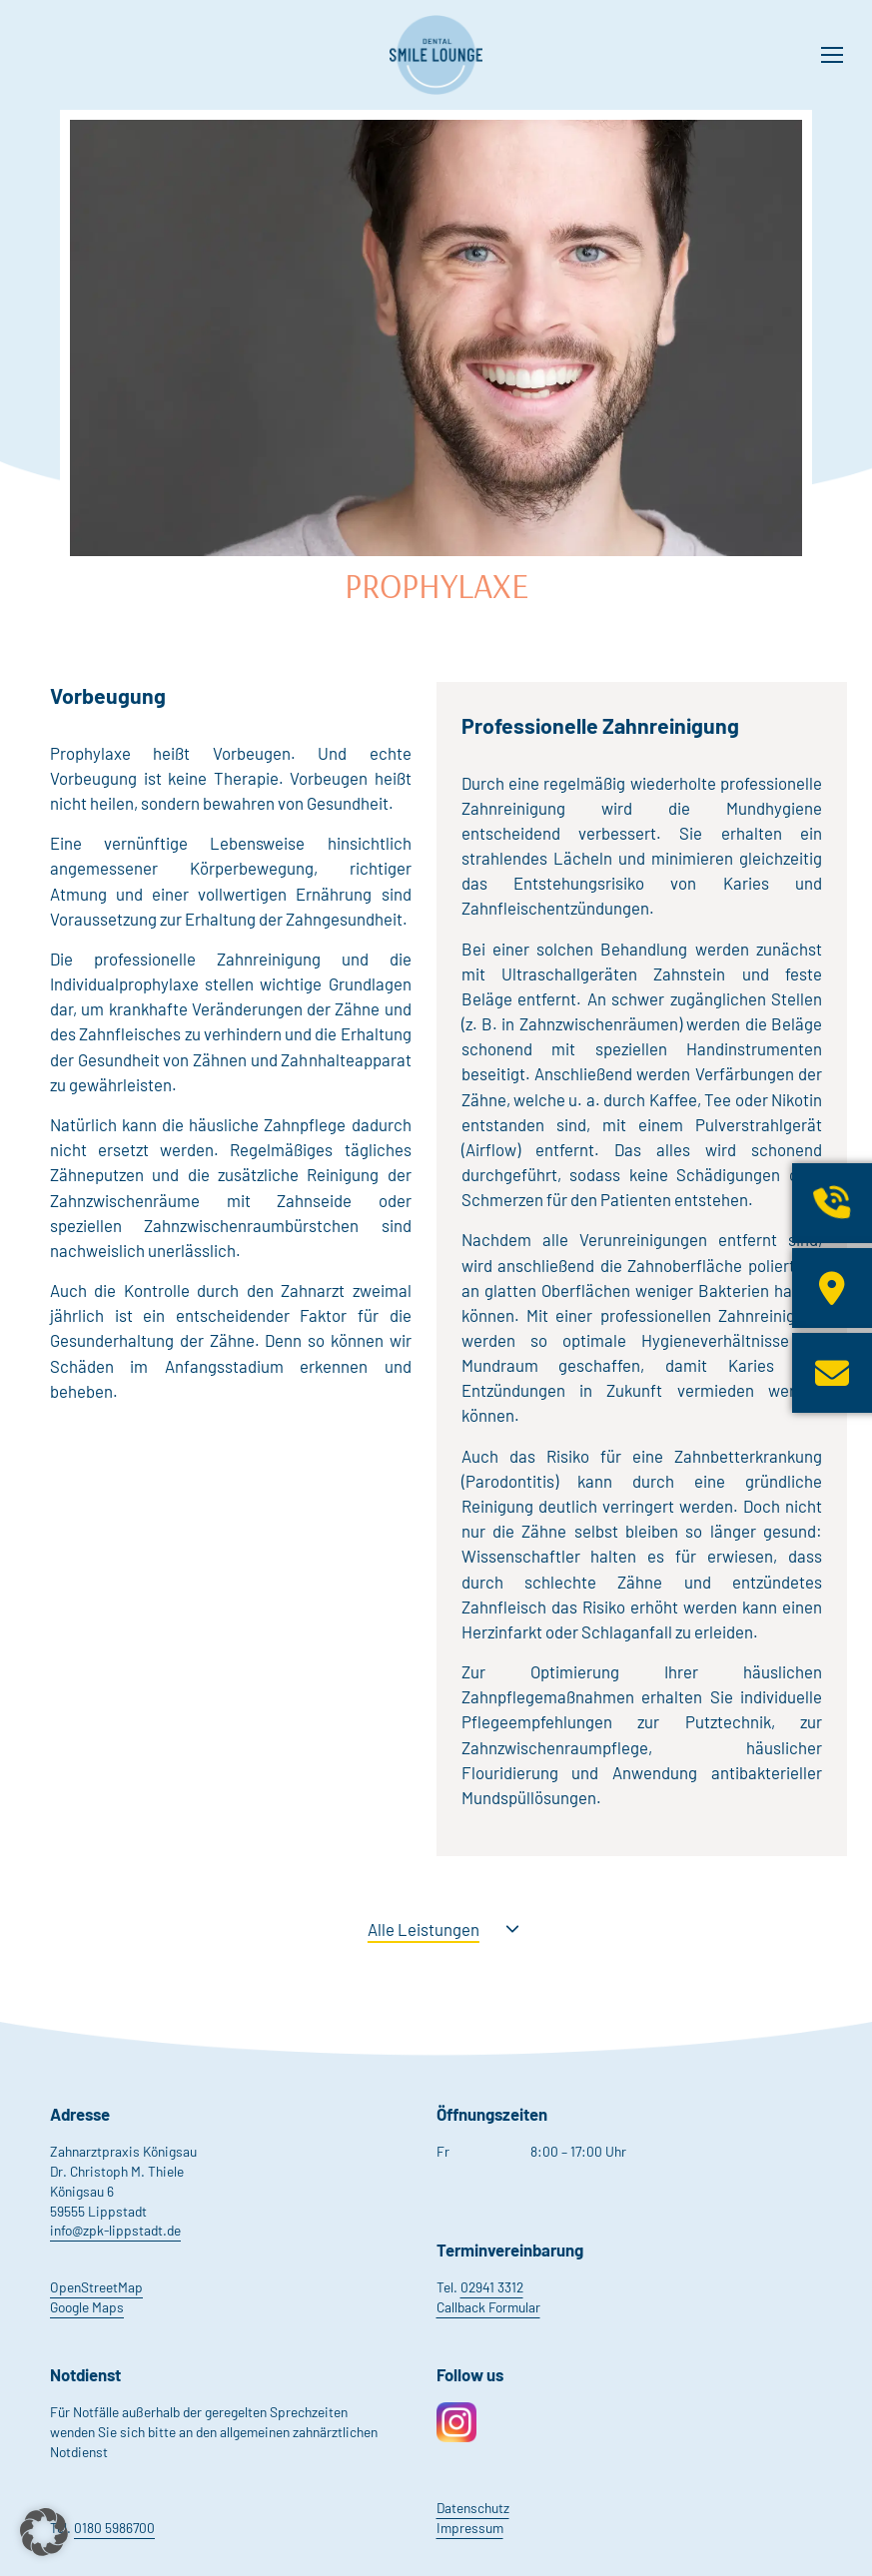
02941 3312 (491, 2286)
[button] (44, 2532)
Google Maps (87, 2306)
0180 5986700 (114, 2527)
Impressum (469, 2527)
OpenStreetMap (96, 2286)
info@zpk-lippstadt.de (115, 2230)
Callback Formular (488, 2306)
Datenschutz (472, 2507)
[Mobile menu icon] (832, 55)
